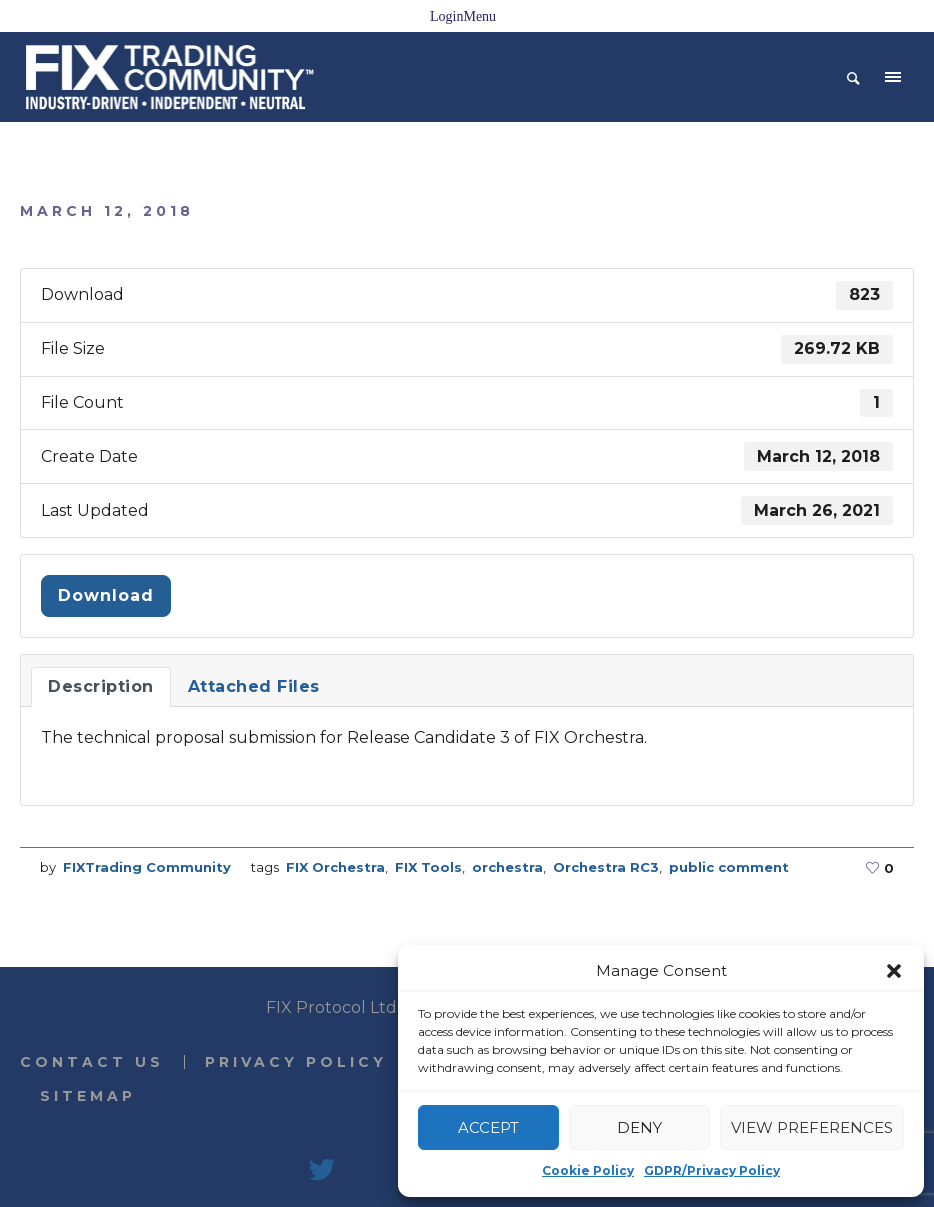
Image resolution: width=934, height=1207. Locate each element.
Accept (488, 1127)
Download (106, 595)
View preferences (812, 1127)
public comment (729, 867)
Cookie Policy (588, 1170)
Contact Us (92, 1062)
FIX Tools (428, 867)
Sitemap (88, 1096)
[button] (894, 971)
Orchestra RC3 (606, 867)
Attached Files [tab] (254, 686)
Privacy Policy (296, 1062)
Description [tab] (101, 686)
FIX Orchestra (335, 867)
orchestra (507, 867)
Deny (639, 1127)
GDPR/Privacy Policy (712, 1170)
